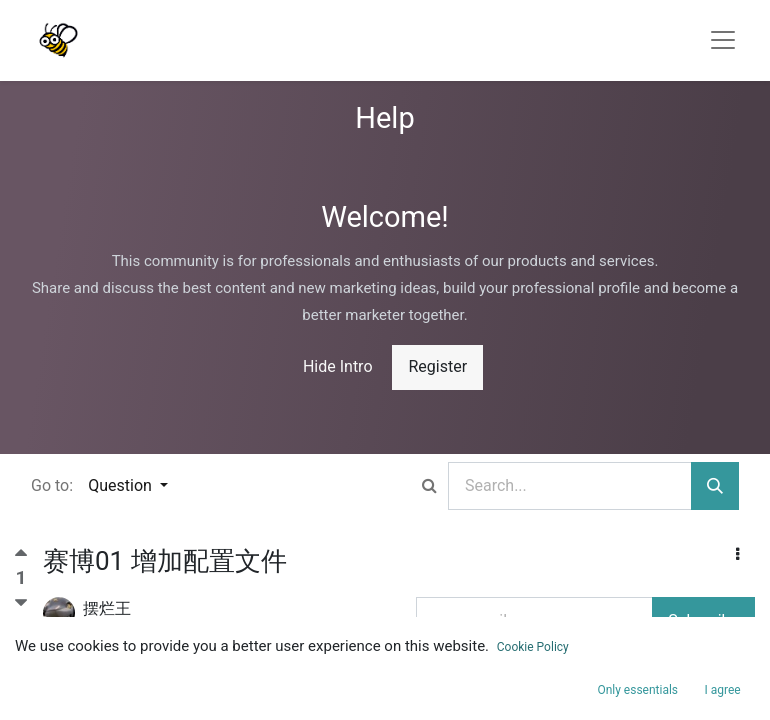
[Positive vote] (21, 557)
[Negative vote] (21, 603)
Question (122, 485)
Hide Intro (338, 366)
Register (437, 366)
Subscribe (703, 620)
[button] (737, 555)
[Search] (715, 486)
